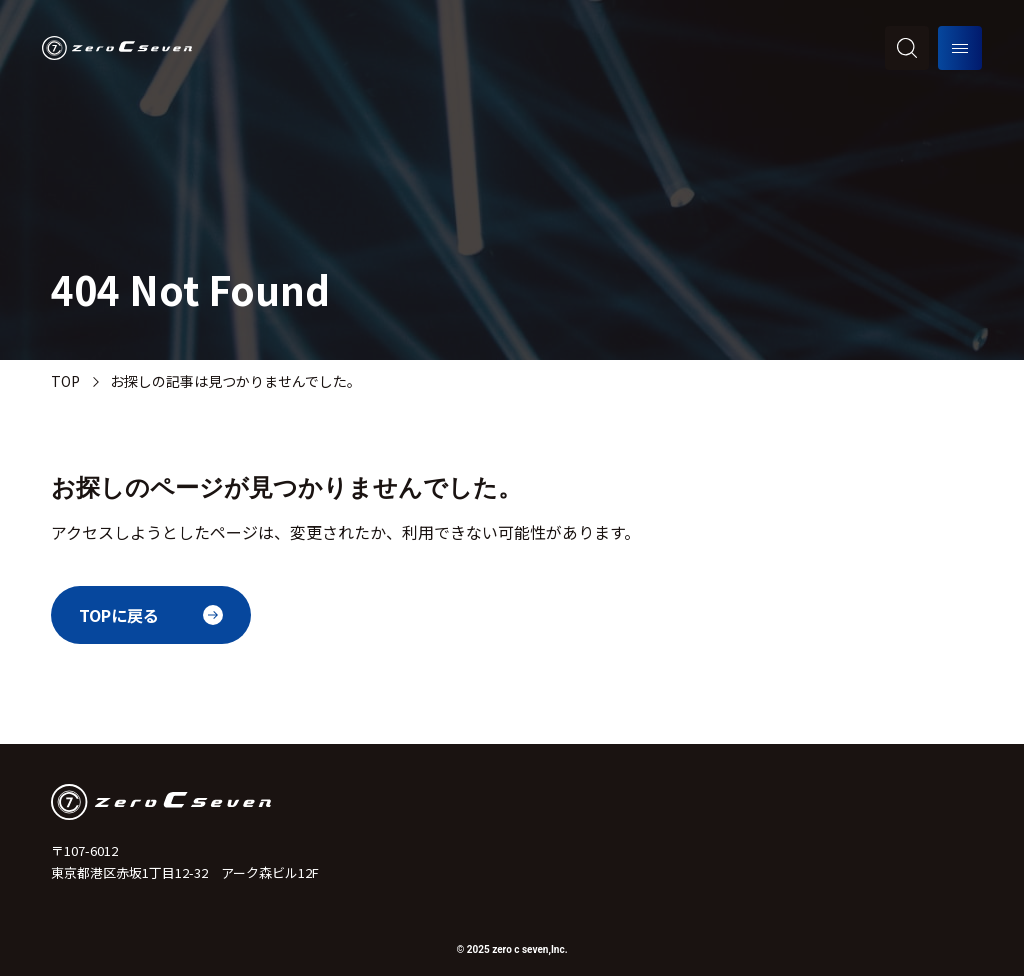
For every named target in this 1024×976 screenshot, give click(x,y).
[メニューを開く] (960, 48)
